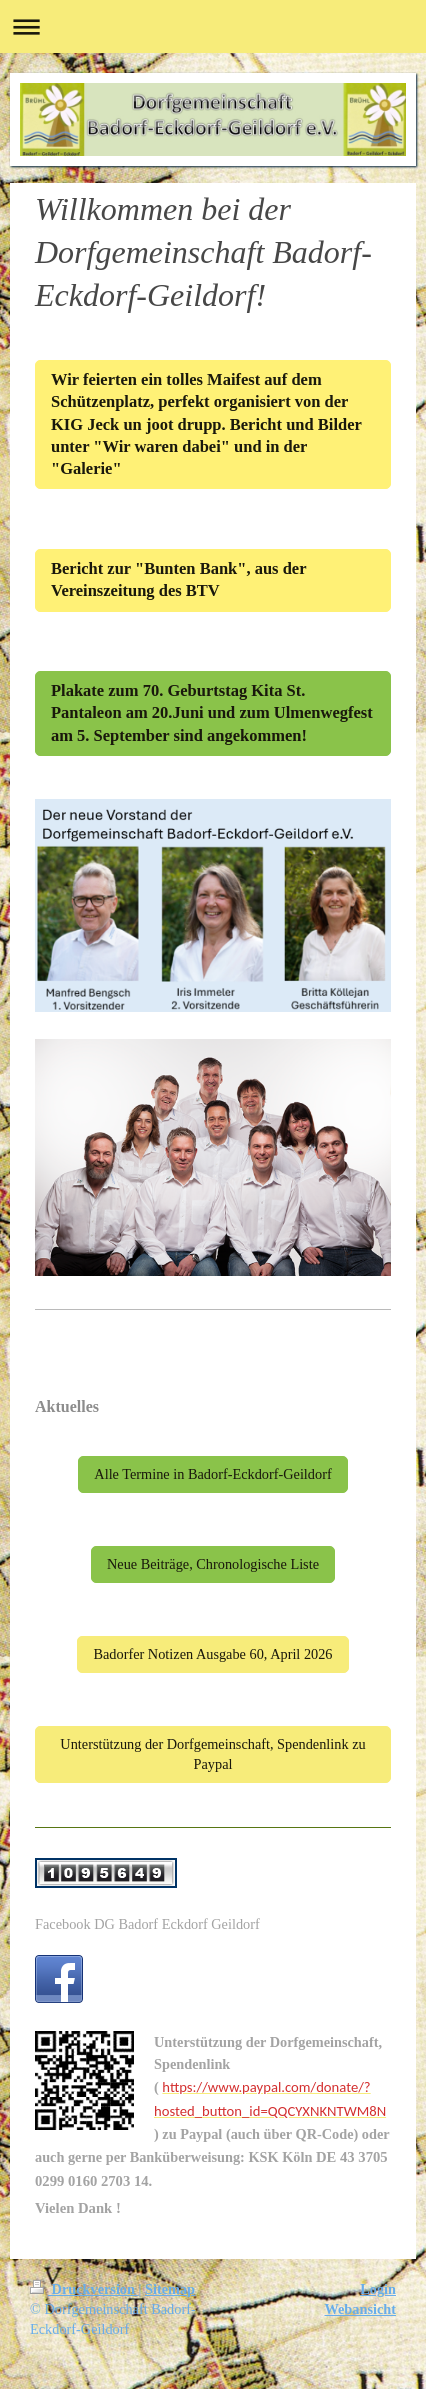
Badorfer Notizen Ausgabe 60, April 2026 (212, 1654)
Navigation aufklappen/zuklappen (213, 26)
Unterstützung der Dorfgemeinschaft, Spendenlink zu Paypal (212, 1753)
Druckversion (84, 2289)
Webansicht (361, 2309)
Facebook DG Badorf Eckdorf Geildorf (147, 1924)
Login (378, 2289)
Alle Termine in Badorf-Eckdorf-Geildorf (212, 1474)
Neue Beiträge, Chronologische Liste (213, 1564)
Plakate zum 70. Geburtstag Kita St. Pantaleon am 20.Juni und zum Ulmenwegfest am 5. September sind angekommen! (212, 713)
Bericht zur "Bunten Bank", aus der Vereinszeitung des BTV (178, 579)
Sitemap (170, 2289)
